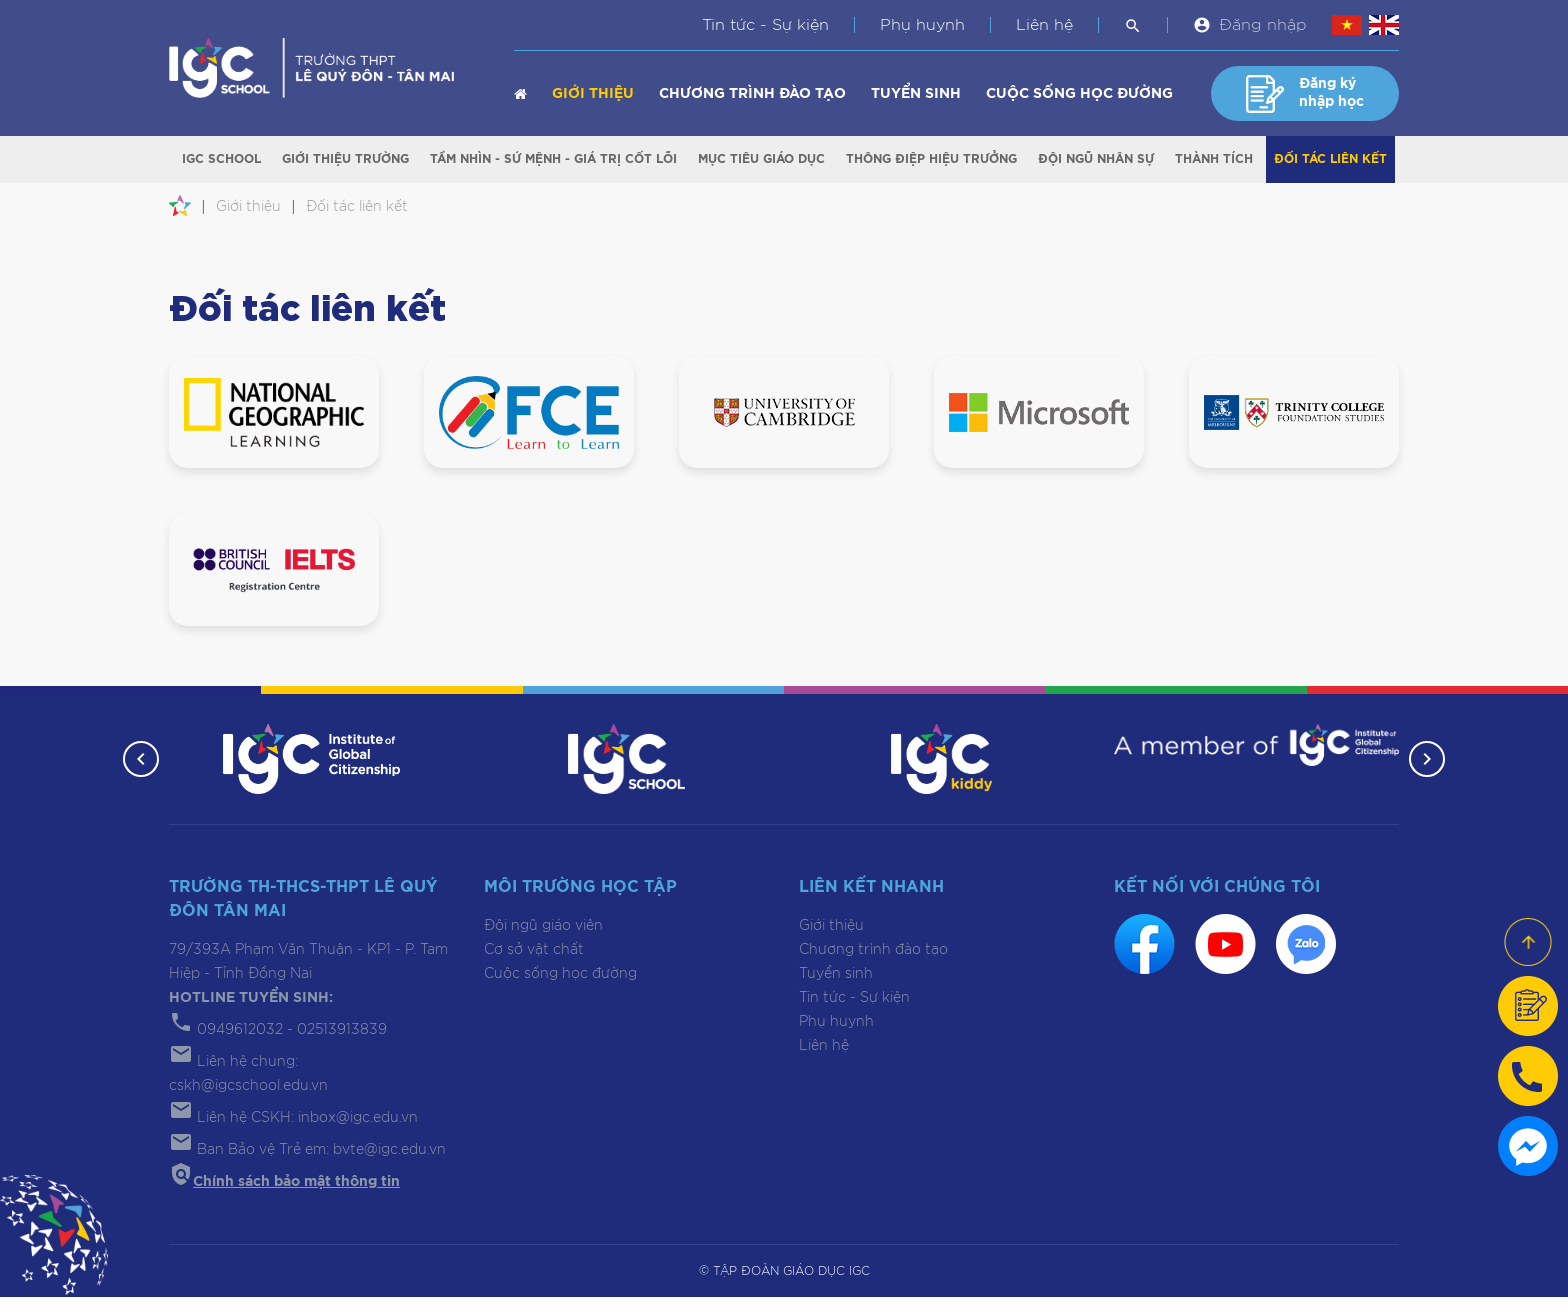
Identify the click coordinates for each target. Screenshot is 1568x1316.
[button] (136, 778)
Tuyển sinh (916, 94)
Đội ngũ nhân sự (1096, 161)
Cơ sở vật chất (534, 969)
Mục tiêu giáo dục (761, 161)
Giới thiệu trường (345, 161)
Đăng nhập (1263, 25)
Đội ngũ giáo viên (543, 945)
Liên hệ (1044, 25)
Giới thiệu (593, 94)
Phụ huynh (922, 25)
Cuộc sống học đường (1079, 94)
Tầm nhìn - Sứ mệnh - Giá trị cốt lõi (553, 161)
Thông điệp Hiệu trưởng (931, 161)
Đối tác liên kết (1330, 161)
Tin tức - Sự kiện (765, 25)
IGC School (221, 161)
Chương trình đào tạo (752, 94)
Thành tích (1214, 161)
